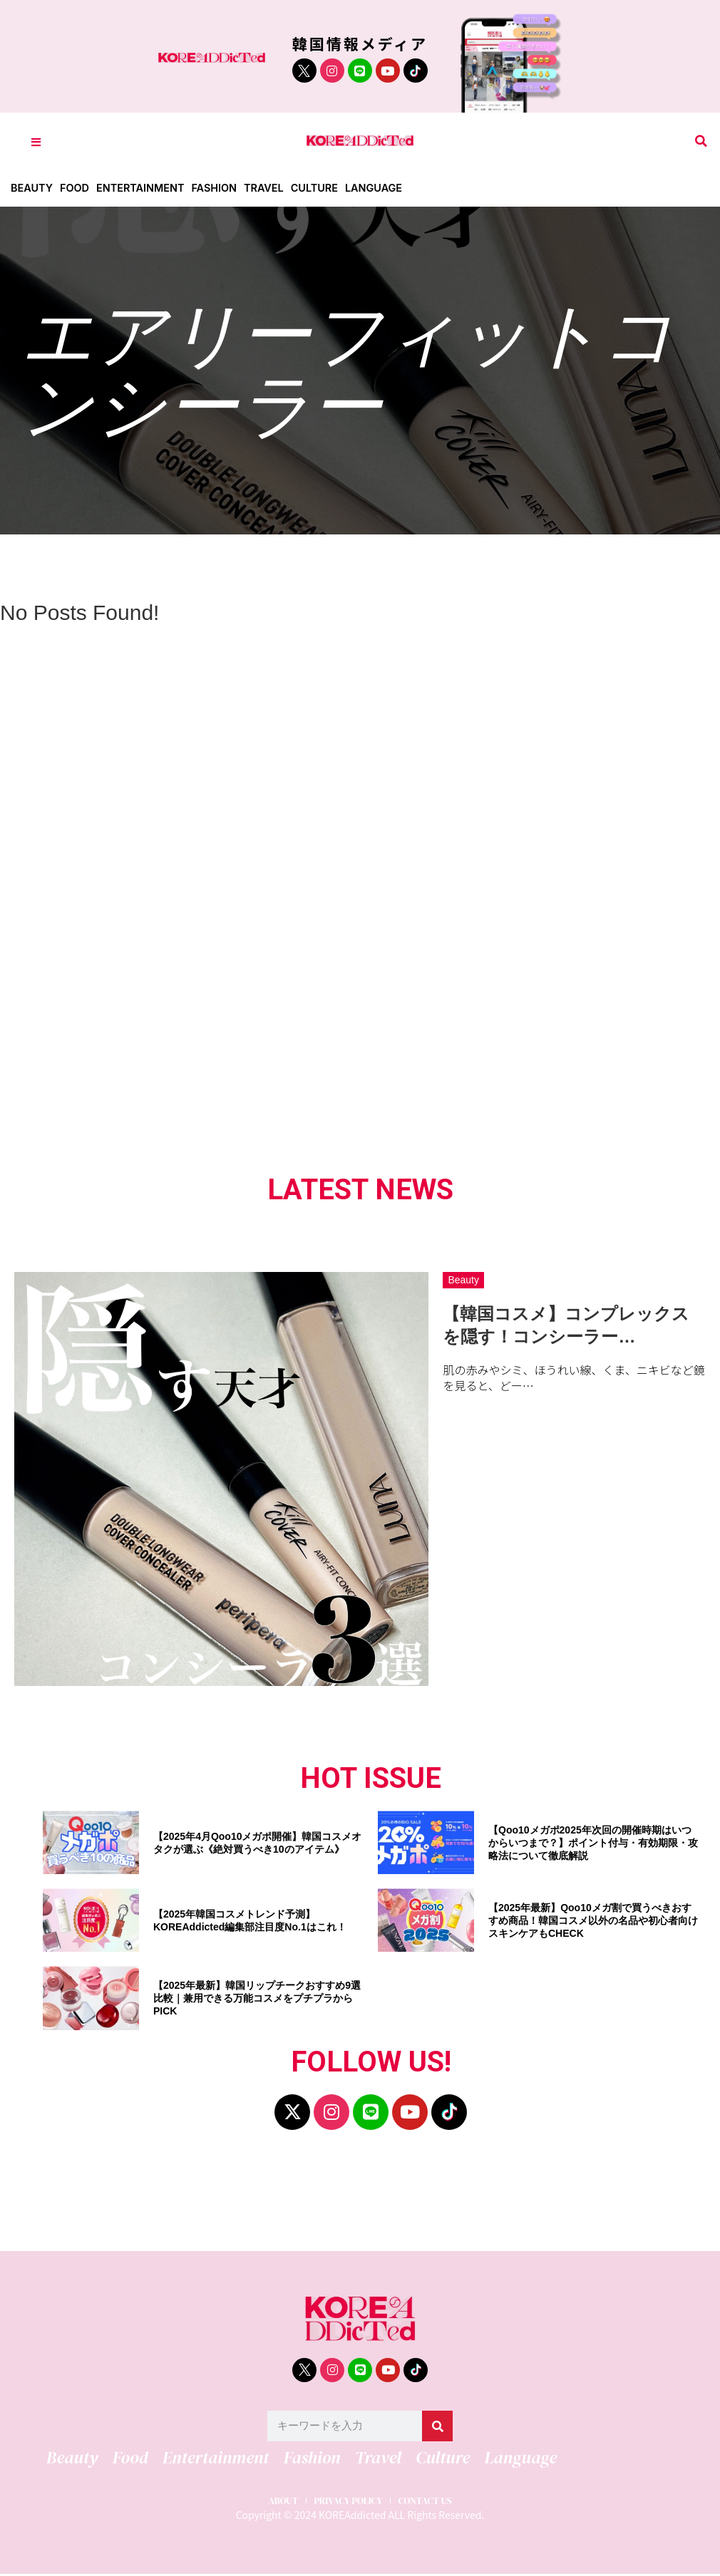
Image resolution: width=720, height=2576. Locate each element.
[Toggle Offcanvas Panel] (36, 141)
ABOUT (269, 2499)
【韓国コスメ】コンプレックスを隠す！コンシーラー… (566, 1324)
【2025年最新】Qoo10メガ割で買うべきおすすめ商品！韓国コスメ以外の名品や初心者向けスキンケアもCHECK (593, 1920)
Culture (325, 188)
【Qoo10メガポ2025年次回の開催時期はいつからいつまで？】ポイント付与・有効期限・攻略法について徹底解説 (593, 1842)
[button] (701, 141)
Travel (273, 188)
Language (386, 188)
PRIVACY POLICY (346, 2499)
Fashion (221, 188)
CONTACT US (437, 2499)
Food (76, 188)
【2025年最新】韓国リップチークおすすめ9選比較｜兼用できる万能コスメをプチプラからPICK (257, 1998)
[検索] (437, 2426)
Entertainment (145, 188)
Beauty (32, 188)
